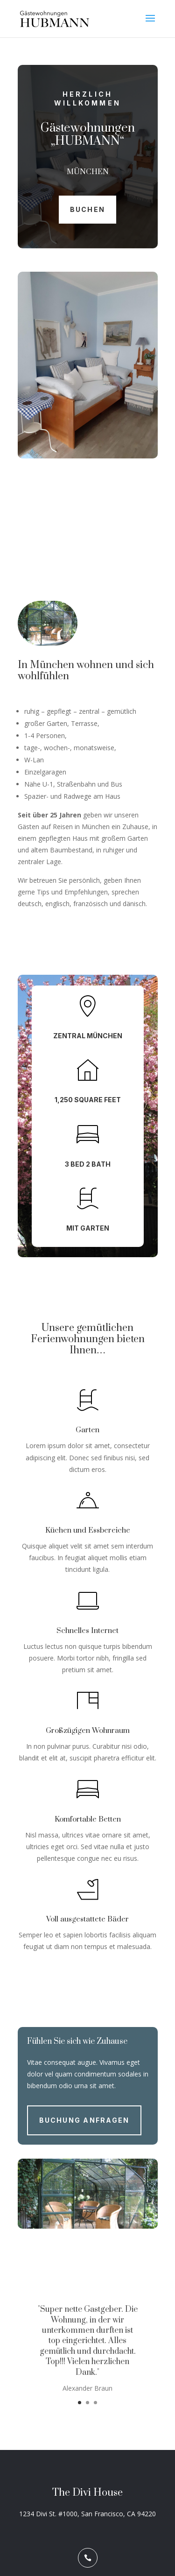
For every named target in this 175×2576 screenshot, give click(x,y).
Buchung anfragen (84, 2120)
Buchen (87, 209)
